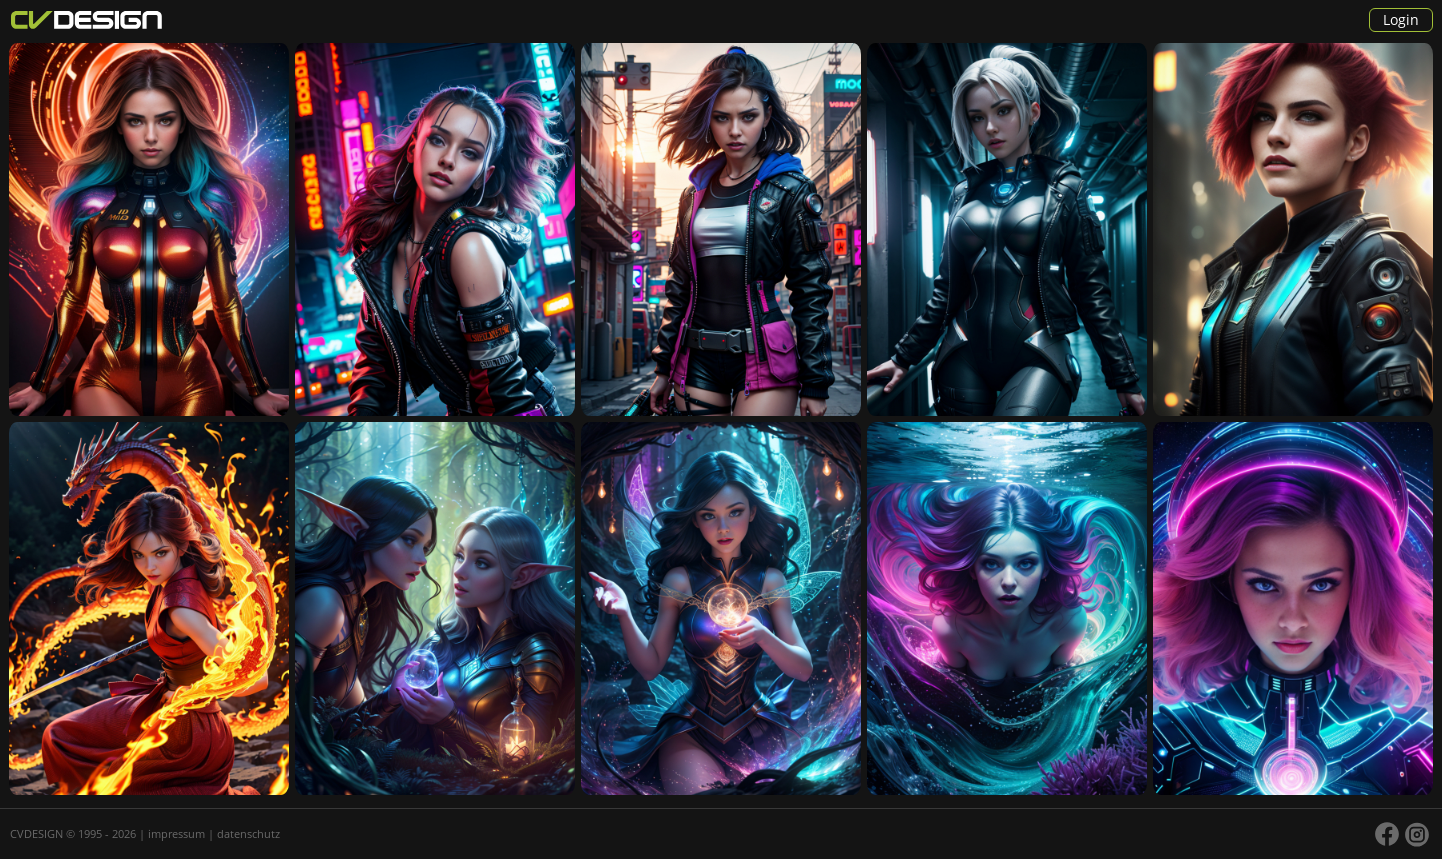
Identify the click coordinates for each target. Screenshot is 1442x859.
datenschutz (248, 833)
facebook (1387, 834)
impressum (176, 833)
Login (1401, 19)
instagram (1417, 834)
